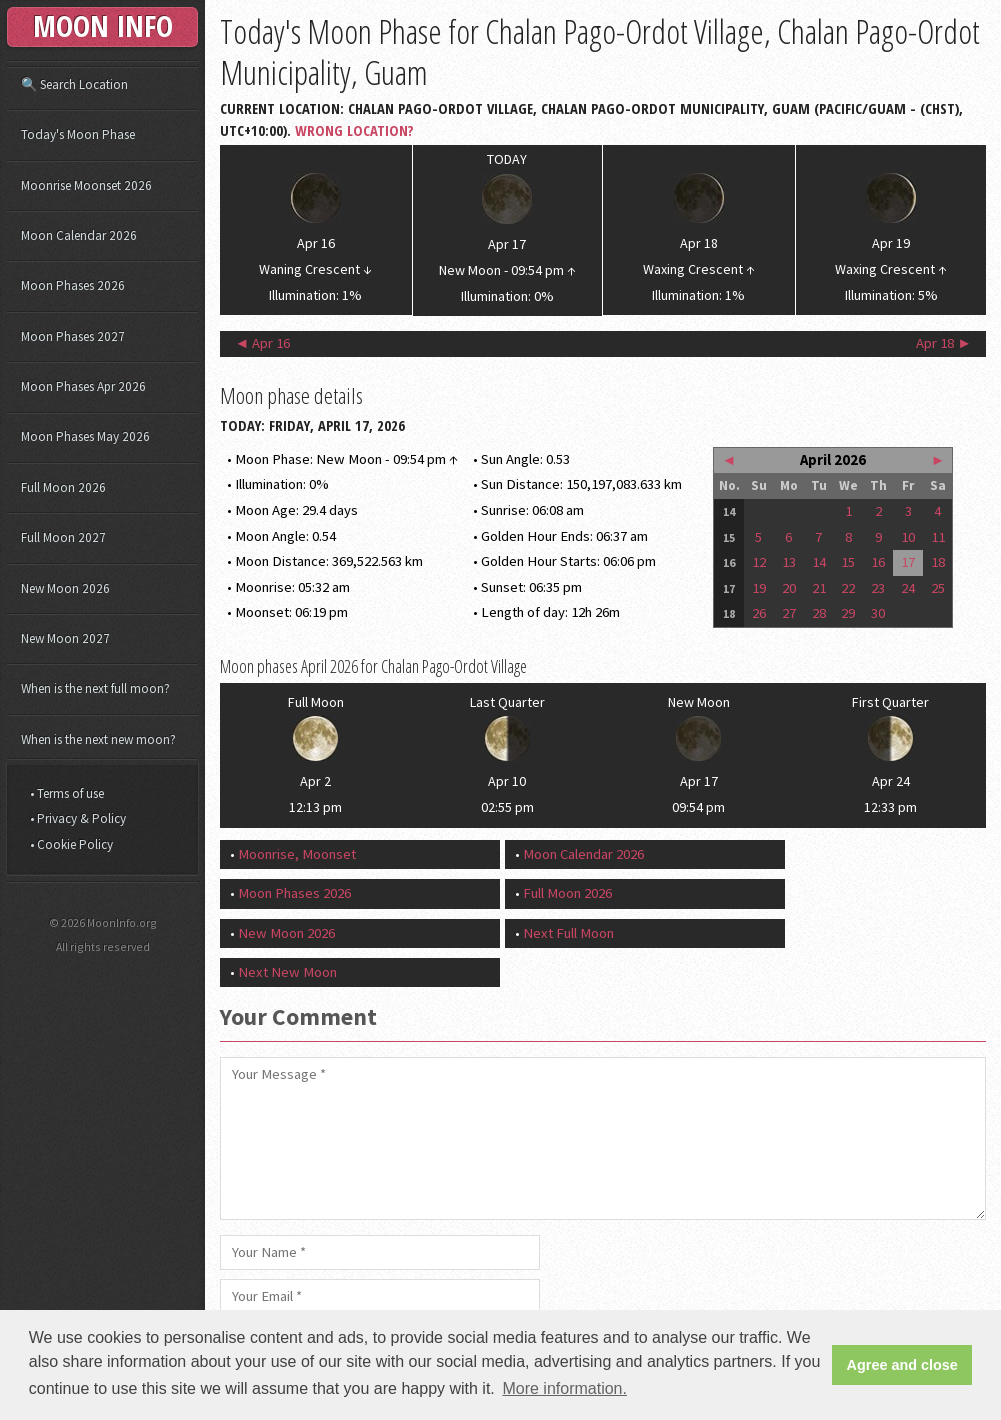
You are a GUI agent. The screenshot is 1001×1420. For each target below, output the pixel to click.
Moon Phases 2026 (294, 893)
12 (759, 562)
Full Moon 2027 (63, 537)
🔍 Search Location (74, 84)
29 (848, 613)
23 (878, 588)
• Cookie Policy (71, 844)
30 (878, 613)
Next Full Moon (568, 933)
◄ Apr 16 (263, 343)
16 (878, 562)
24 (908, 588)
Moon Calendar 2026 (583, 854)
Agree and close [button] (902, 1365)
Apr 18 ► (944, 343)
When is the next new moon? (98, 739)
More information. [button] (564, 1388)
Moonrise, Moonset (297, 854)
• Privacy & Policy (78, 818)
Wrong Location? (354, 130)
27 (789, 613)
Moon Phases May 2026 (85, 436)
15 (848, 562)
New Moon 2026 (286, 933)
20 (789, 588)
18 (938, 562)
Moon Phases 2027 (73, 336)
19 (759, 588)
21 (819, 588)
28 (819, 613)
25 (938, 588)
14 (819, 562)
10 (908, 537)
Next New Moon (287, 972)
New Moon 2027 (65, 638)
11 (938, 537)
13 (789, 562)
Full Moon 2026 (567, 893)
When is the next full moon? (95, 688)
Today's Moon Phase (78, 134)
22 (848, 588)
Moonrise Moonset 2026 (86, 185)
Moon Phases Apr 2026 (83, 386)
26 (759, 613)
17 (908, 562)
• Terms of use (67, 793)
